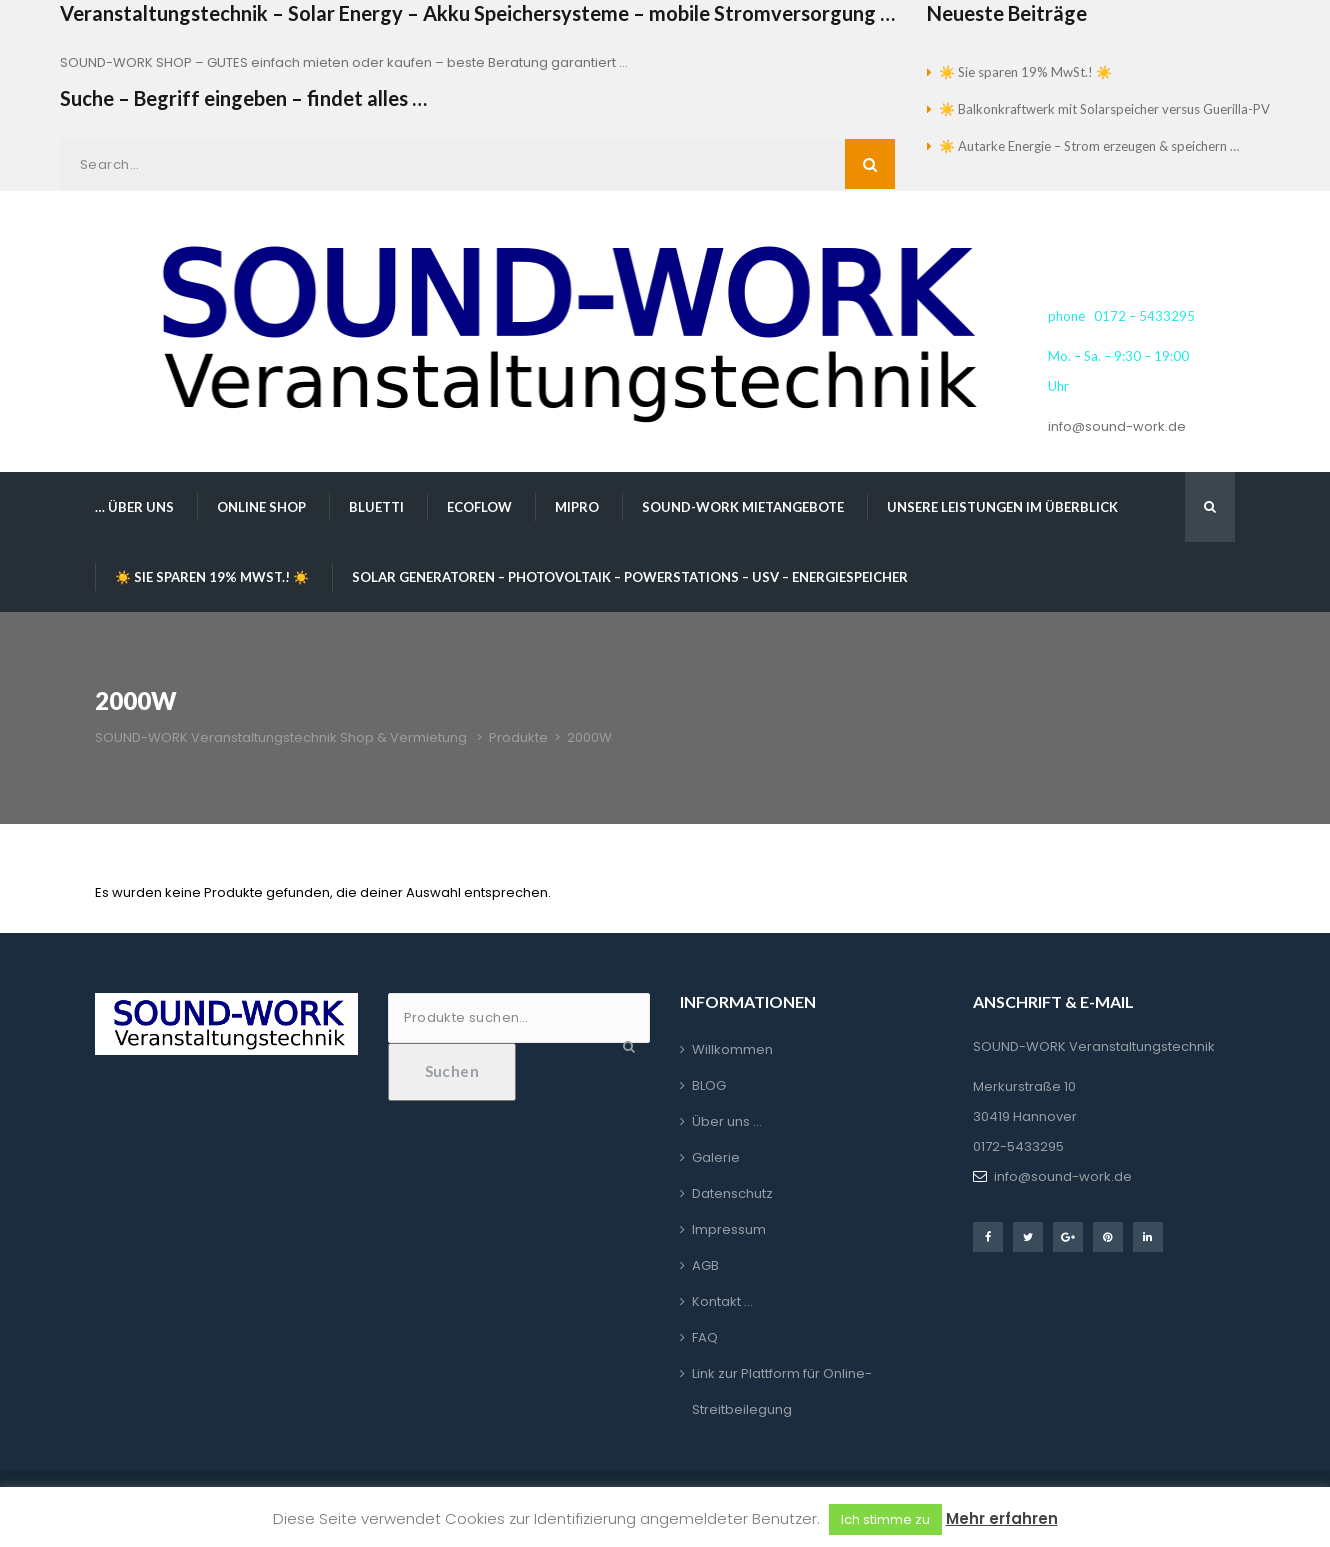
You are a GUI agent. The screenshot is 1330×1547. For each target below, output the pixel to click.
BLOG (709, 1085)
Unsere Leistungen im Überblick (1002, 507)
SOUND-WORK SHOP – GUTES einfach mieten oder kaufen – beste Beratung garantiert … (344, 62)
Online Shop (261, 507)
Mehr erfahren (1002, 1518)
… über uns (134, 507)
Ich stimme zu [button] (885, 1519)
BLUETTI (376, 507)
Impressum (729, 1229)
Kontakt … (722, 1301)
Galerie (716, 1157)
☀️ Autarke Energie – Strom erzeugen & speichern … (1089, 146)
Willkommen (732, 1049)
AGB (705, 1265)
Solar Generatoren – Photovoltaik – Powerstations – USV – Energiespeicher (630, 577)
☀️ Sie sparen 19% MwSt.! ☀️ (1025, 72)
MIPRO (577, 507)
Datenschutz (732, 1193)
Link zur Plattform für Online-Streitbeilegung (782, 1391)
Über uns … (727, 1121)
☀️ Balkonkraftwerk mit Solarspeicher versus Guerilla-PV (1104, 109)
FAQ (705, 1337)
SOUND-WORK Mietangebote (743, 507)
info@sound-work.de (1117, 426)
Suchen (452, 1071)
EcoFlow (479, 507)
